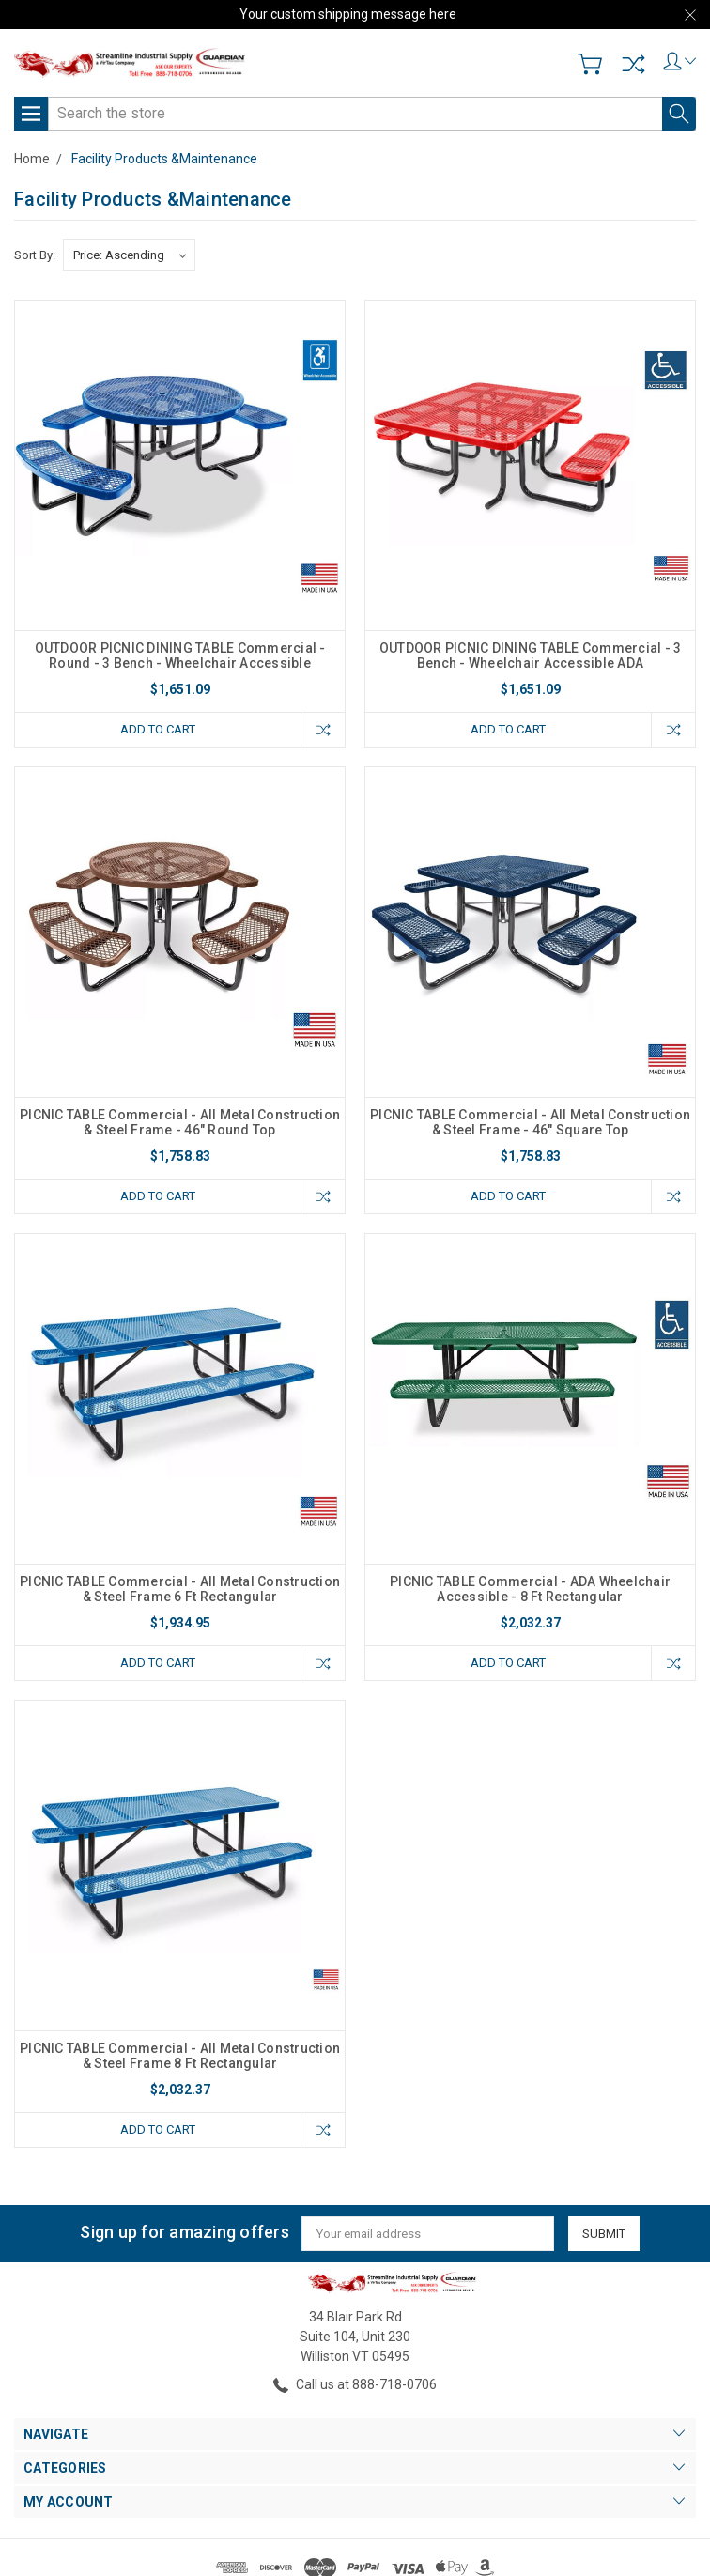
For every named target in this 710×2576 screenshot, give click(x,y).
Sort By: (34, 255)
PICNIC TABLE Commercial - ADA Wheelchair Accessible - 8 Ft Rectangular (530, 1589)
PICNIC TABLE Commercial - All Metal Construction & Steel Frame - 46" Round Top (180, 1122)
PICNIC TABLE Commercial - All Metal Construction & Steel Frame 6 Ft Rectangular (180, 1589)
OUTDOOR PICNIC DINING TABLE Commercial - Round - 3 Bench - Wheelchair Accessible (180, 655)
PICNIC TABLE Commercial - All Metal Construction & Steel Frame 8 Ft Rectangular (180, 2056)
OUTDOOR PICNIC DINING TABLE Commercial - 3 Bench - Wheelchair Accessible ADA (530, 655)
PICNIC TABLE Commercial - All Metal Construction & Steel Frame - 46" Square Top (530, 1122)
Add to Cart (157, 729)
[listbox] (129, 255)
